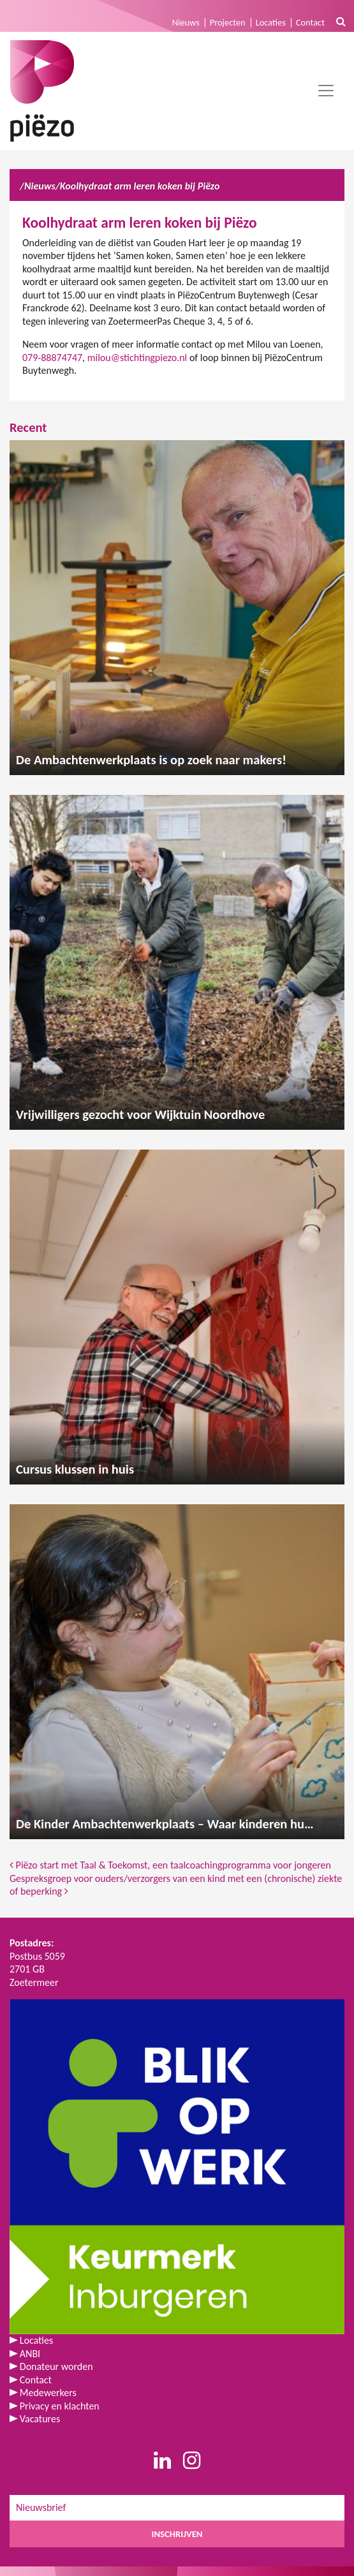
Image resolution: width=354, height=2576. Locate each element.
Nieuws (186, 22)
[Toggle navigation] (326, 90)
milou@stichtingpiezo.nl (137, 358)
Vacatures (40, 2419)
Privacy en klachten (60, 2406)
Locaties (271, 22)
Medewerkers (48, 2393)
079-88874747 (52, 358)
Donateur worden (56, 2366)
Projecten (228, 22)
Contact (310, 22)
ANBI (30, 2354)
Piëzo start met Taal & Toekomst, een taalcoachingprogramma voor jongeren (170, 1865)
